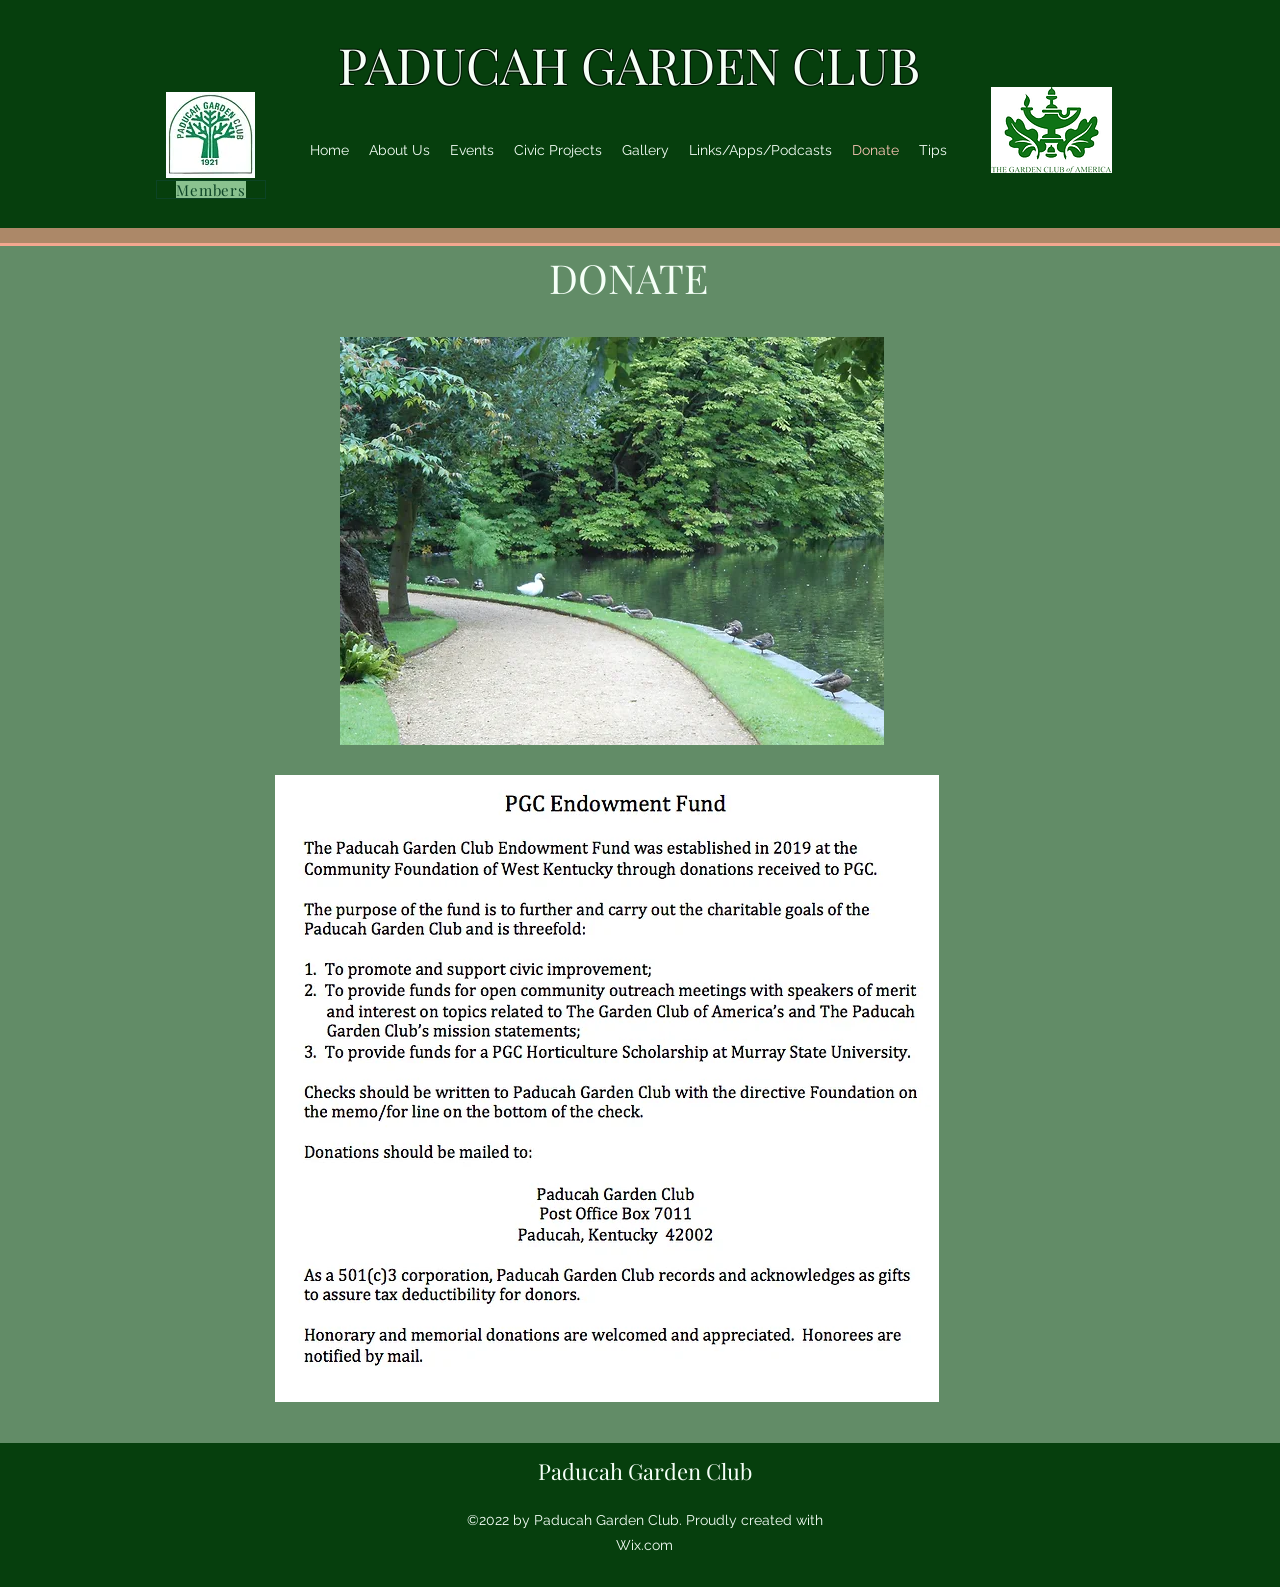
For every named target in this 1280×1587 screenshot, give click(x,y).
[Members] (211, 189)
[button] (933, 150)
